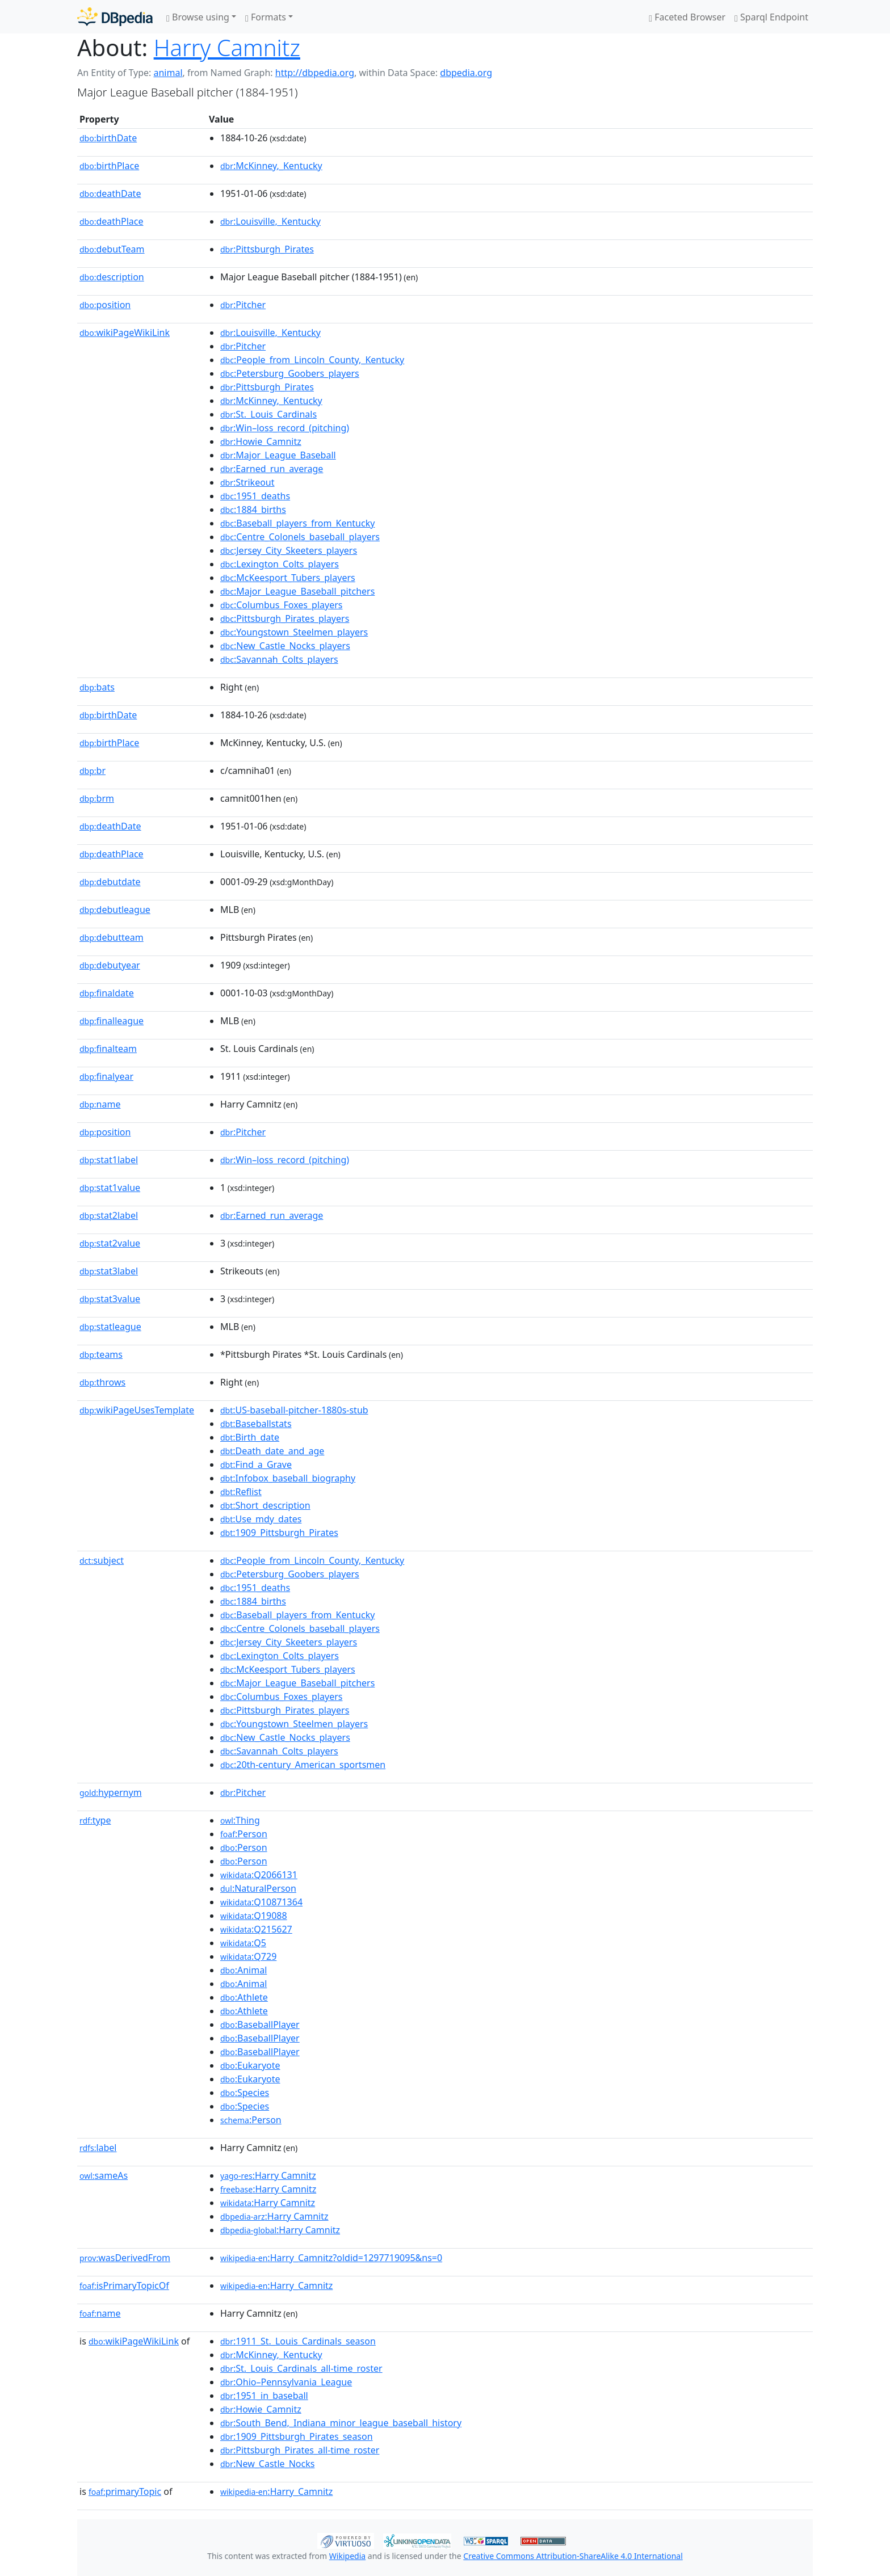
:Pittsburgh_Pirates (267, 249)
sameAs (103, 2175)
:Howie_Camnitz (260, 441)
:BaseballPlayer (260, 2024)
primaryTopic (125, 2491)
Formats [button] (265, 17)
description (111, 277)
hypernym (110, 1792)
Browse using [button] (197, 17)
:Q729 (248, 1956)
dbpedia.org (466, 72)
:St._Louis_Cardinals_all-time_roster (301, 2368)
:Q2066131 (258, 1874)
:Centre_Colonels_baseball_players (300, 537)
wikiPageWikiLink (124, 332)
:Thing (240, 1820)
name (99, 1104)
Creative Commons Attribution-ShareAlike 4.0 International (572, 2555)
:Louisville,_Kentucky (270, 221)
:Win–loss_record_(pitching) (284, 428)
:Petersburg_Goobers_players (289, 373)
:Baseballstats (256, 1423)
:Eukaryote (250, 2065)
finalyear (106, 1076)
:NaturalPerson (258, 1888)
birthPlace (109, 165)
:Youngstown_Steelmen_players (294, 632)
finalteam (108, 1048)
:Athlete (244, 1997)
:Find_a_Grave (256, 1464)
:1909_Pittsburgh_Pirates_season (296, 2436)
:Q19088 (253, 1915)
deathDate (110, 193)
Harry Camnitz (227, 47)
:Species (244, 2092)
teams (101, 1354)
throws (102, 1382)
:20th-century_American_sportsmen (302, 1764)
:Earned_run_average (271, 468)
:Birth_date (249, 1437)
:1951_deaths (255, 496)
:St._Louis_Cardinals (268, 414)
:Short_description (265, 1505)
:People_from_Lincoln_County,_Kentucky (312, 359)
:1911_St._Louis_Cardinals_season (298, 2341)
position (105, 304)
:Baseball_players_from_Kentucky (297, 523)
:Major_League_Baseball (278, 455)
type (95, 1820)
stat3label (108, 1271)
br (92, 770)
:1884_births (253, 509)
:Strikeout (247, 482)
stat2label (108, 1215)
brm (96, 798)
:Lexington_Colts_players (279, 564)
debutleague (114, 909)
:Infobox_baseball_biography (287, 1478)
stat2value (109, 1243)
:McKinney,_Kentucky (271, 165)
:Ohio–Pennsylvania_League (286, 2382)
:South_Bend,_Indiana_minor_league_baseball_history (340, 2423)
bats (97, 687)
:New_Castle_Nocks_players (285, 645)
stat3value (109, 1299)
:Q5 (243, 1943)
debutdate (110, 881)
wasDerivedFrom (124, 2257)
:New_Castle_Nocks (267, 2463)
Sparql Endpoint (771, 17)
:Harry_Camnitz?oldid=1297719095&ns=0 (331, 2257)
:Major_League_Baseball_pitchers (297, 591)
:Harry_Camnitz (276, 2285)
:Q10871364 (261, 1902)
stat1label (108, 1160)
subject (101, 1560)
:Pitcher (243, 304)
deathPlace (111, 221)
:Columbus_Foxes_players (281, 605)
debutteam (111, 937)
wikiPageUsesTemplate (136, 1410)
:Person (243, 1834)
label (98, 2147)
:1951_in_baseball (264, 2395)
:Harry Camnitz (268, 2175)
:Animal (243, 1970)
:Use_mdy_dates (260, 1519)
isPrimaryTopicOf (124, 2285)
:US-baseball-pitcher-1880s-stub (294, 1410)
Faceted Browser (687, 17)
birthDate (108, 138)
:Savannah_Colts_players (279, 659)
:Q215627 (256, 1929)
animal (167, 72)
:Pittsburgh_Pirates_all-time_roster (299, 2450)
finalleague (111, 1021)
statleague (110, 1326)
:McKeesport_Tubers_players (287, 577)
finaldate (106, 993)
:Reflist (241, 1491)
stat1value (109, 1187)
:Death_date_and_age (272, 1451)
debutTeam (112, 249)
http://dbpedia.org (314, 72)
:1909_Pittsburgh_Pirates (279, 1532)
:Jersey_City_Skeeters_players (288, 550)
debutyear (109, 965)
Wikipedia (347, 2555)
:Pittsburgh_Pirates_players (284, 618)
